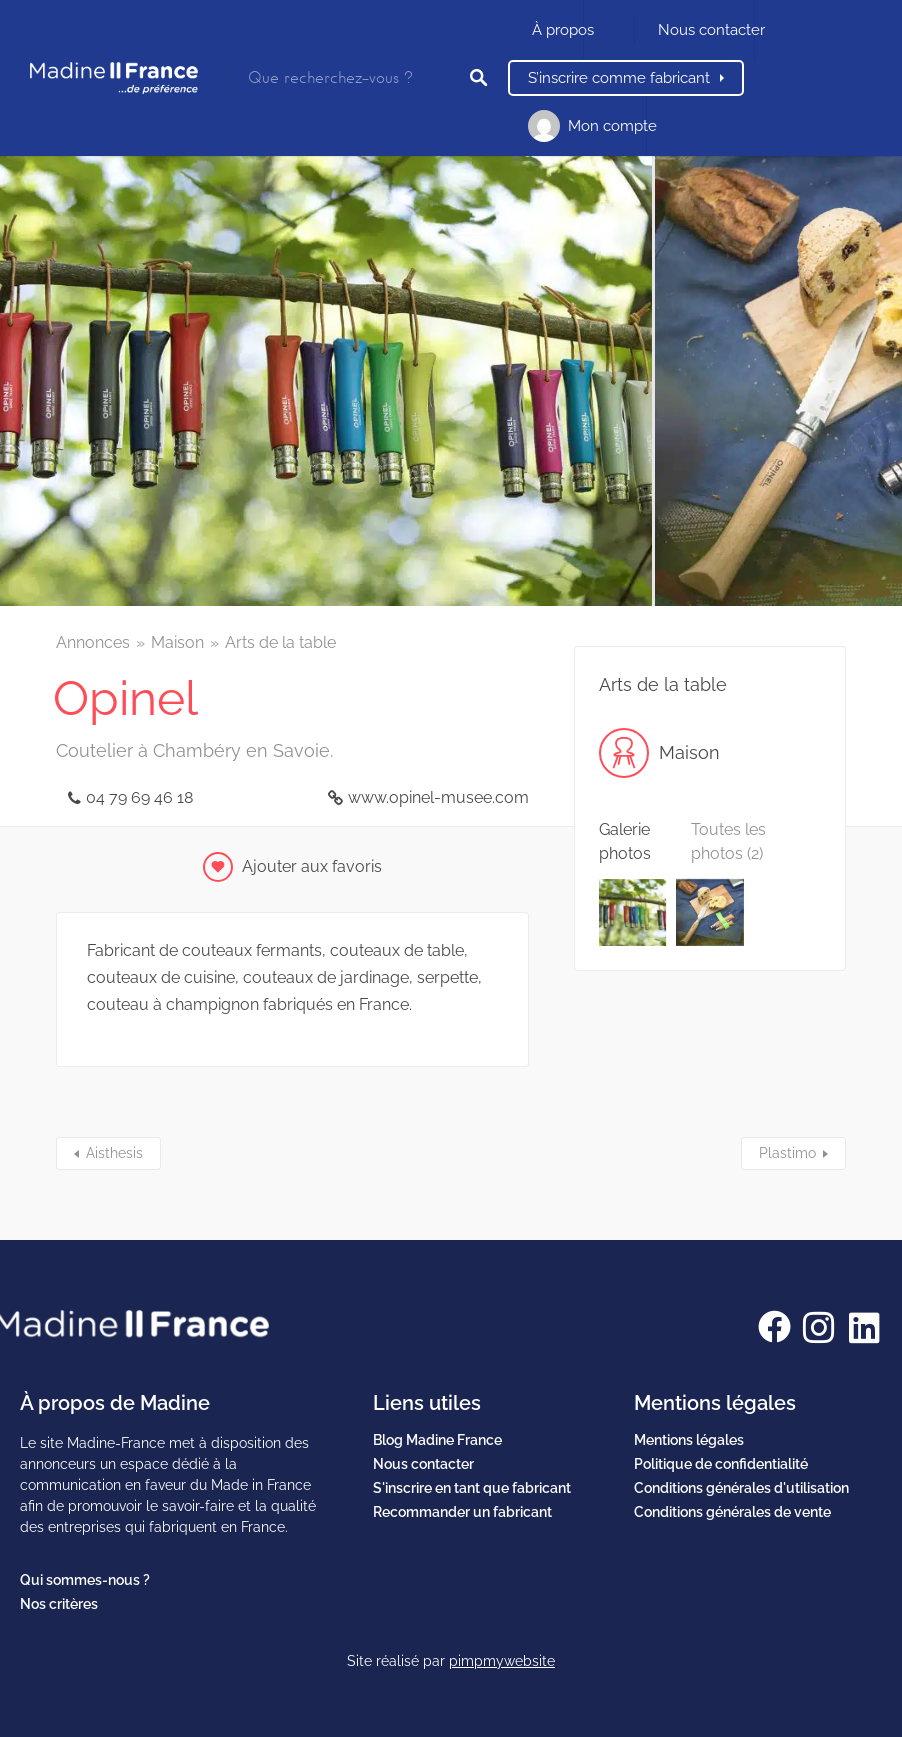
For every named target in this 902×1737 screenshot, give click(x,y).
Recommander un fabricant (462, 1512)
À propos (563, 30)
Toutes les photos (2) (728, 841)
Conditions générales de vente (732, 1512)
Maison (177, 642)
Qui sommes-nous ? (85, 1580)
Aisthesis (114, 1153)
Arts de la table (280, 642)
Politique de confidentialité (721, 1464)
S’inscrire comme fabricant (619, 78)
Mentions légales (689, 1440)
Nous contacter (711, 30)
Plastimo (787, 1153)
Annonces (93, 642)
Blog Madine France (437, 1440)
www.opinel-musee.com (438, 797)
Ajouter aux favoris (312, 866)
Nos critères (59, 1604)
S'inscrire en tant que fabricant (472, 1488)
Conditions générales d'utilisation (741, 1488)
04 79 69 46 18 (139, 797)
